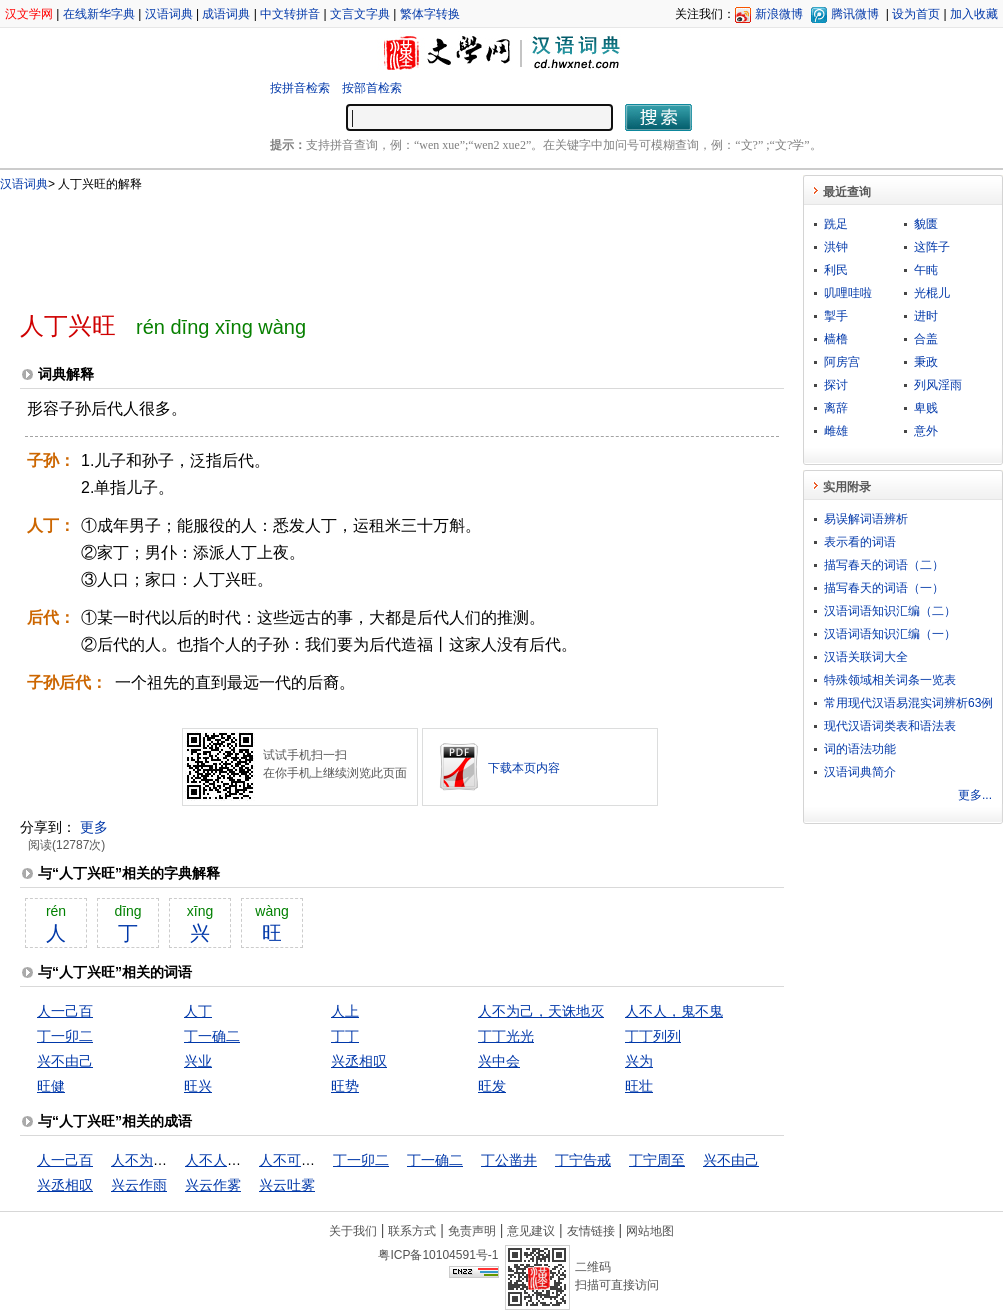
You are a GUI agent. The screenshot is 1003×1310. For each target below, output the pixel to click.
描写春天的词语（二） (884, 565)
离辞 (836, 408)
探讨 (836, 385)
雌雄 (836, 431)
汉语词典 (169, 14)
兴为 (639, 1061)
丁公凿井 (509, 1160)
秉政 (926, 362)
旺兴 (198, 1086)
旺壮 (639, 1086)
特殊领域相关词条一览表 (890, 680)
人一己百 (65, 1011)
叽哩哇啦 (848, 293)
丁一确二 (212, 1036)
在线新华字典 (99, 14)
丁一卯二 (65, 1036)
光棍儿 (932, 293)
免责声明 (472, 1231)
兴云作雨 (139, 1185)
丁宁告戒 (583, 1160)
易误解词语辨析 (866, 519)
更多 (94, 827)
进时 (926, 316)
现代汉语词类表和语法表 (890, 726)
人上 (345, 1011)
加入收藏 (974, 14)
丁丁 (345, 1036)
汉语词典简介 (860, 772)
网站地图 (650, 1231)
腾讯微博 (855, 14)
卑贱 (926, 408)
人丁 (198, 1011)
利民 (836, 270)
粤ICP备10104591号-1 (438, 1255)
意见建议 (531, 1231)
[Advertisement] (369, 243)
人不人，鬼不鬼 (674, 1011)
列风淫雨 (938, 385)
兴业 (198, 1061)
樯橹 (836, 339)
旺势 (345, 1086)
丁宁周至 (657, 1160)
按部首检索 (372, 88)
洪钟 (836, 247)
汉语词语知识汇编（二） (890, 611)
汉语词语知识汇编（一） (890, 634)
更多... (975, 795)
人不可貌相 (294, 1160)
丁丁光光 (506, 1036)
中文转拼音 (290, 14)
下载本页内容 (524, 768)
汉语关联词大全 (866, 657)
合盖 (926, 339)
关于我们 (353, 1231)
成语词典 (226, 14)
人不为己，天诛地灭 (541, 1011)
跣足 (836, 224)
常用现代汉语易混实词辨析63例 (908, 703)
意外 (926, 431)
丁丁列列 (653, 1036)
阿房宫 (842, 362)
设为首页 (916, 14)
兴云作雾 (213, 1185)
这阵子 (932, 247)
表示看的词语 (860, 542)
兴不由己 (65, 1061)
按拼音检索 (300, 88)
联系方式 (412, 1231)
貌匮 (926, 224)
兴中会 (499, 1061)
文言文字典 (360, 14)
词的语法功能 (860, 749)
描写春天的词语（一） (884, 588)
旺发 (492, 1086)
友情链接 (591, 1231)
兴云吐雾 (287, 1185)
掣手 (836, 316)
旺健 (51, 1086)
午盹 (926, 270)
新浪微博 (779, 14)
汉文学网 (29, 14)
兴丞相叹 (359, 1061)
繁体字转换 (430, 14)
